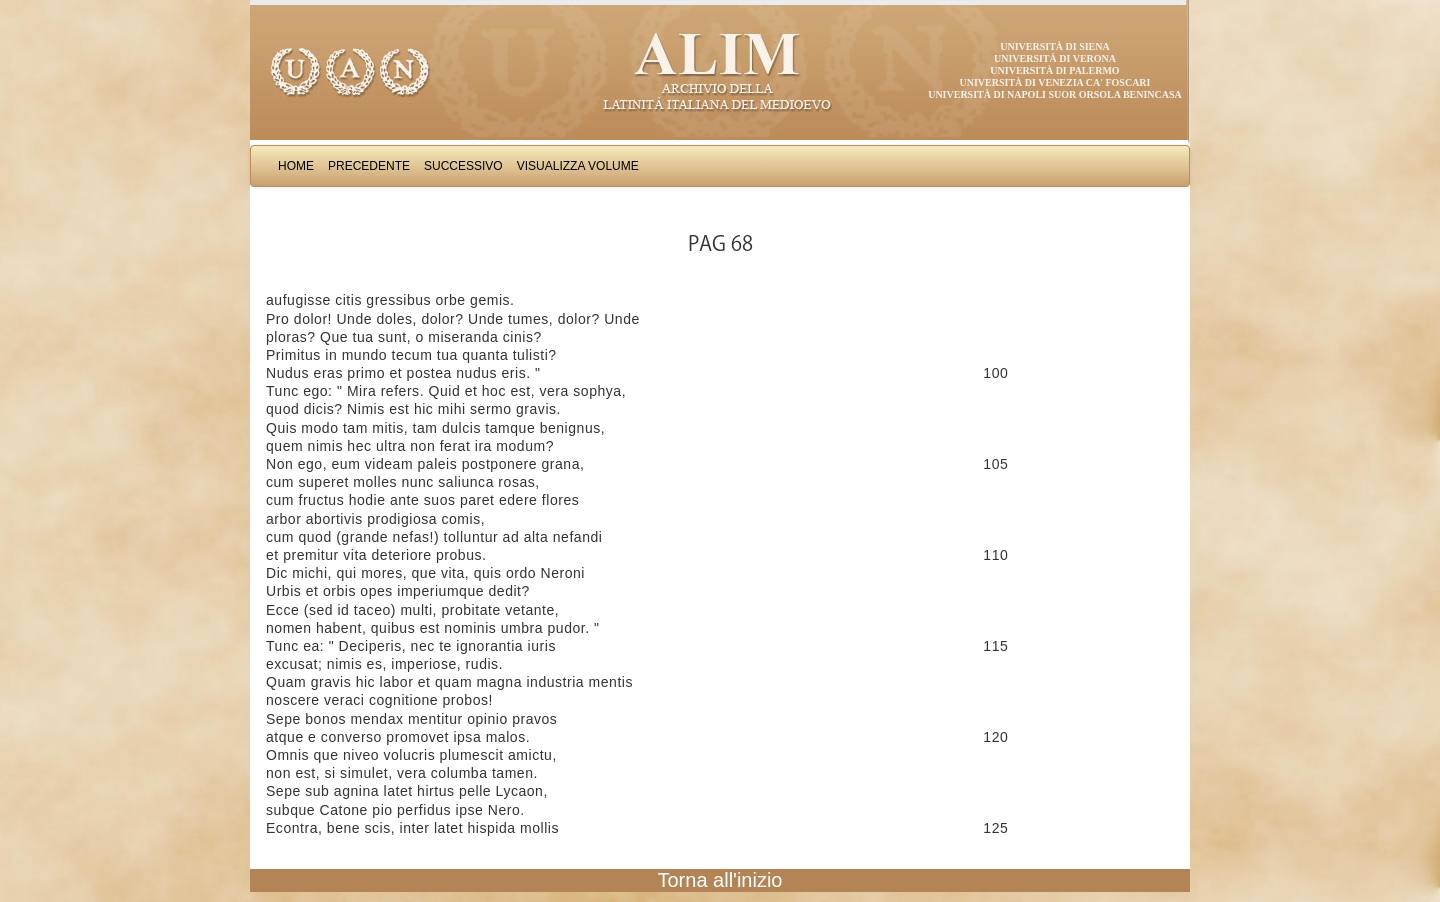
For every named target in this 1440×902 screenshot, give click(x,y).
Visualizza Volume (578, 166)
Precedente (369, 166)
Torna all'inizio (720, 880)
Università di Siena (1054, 46)
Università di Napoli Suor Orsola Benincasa (1055, 94)
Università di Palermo (1054, 70)
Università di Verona (1055, 58)
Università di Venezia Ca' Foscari (1055, 82)
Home (296, 166)
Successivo (463, 166)
